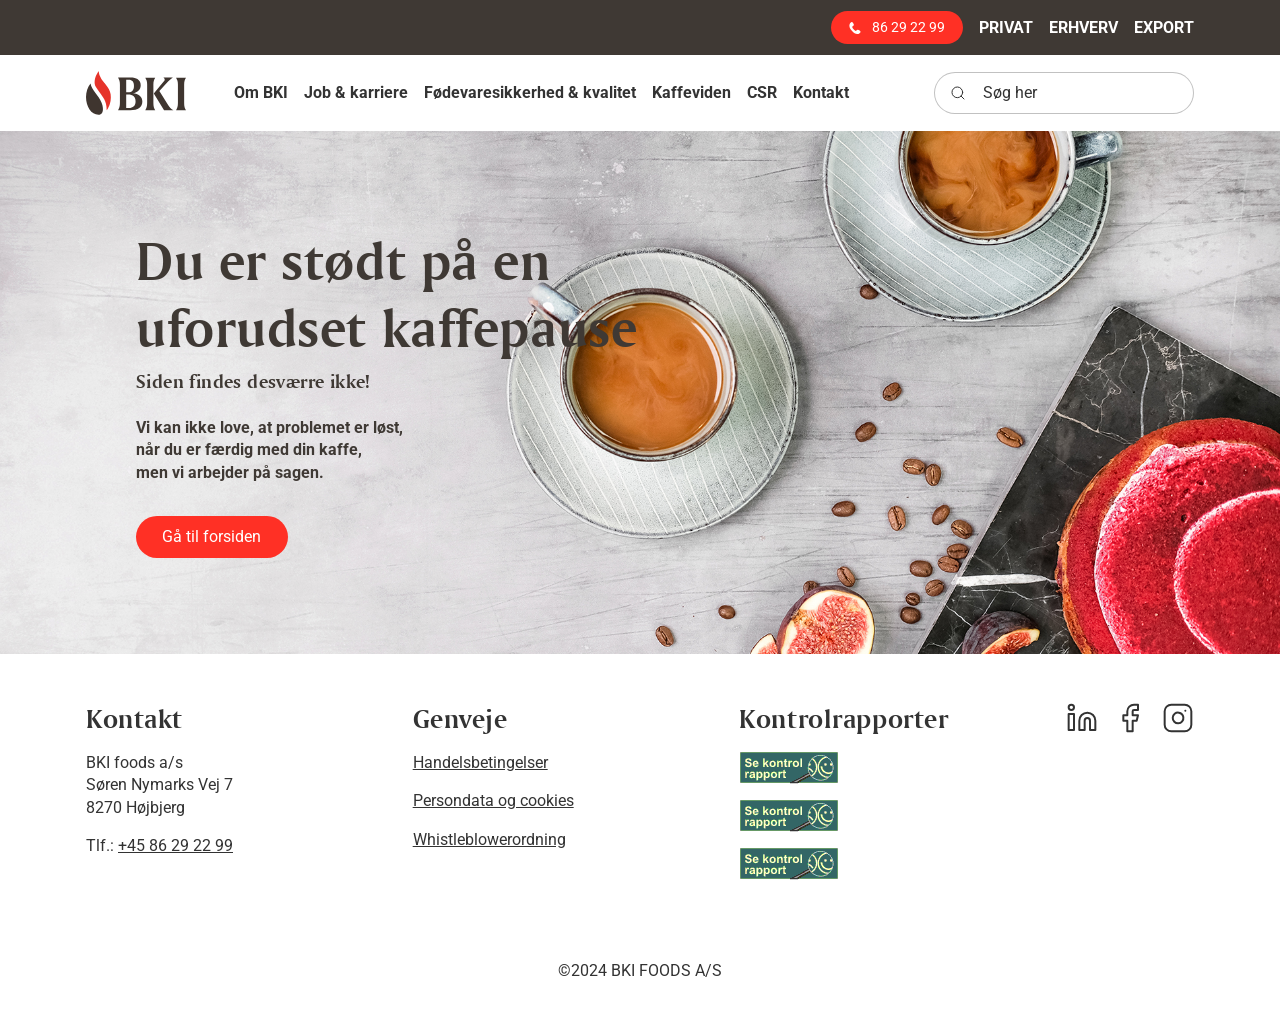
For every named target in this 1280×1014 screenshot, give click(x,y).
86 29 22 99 (897, 27)
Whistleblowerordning (489, 839)
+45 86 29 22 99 (175, 845)
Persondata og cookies (493, 800)
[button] (261, 92)
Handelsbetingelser (480, 762)
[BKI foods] (136, 93)
